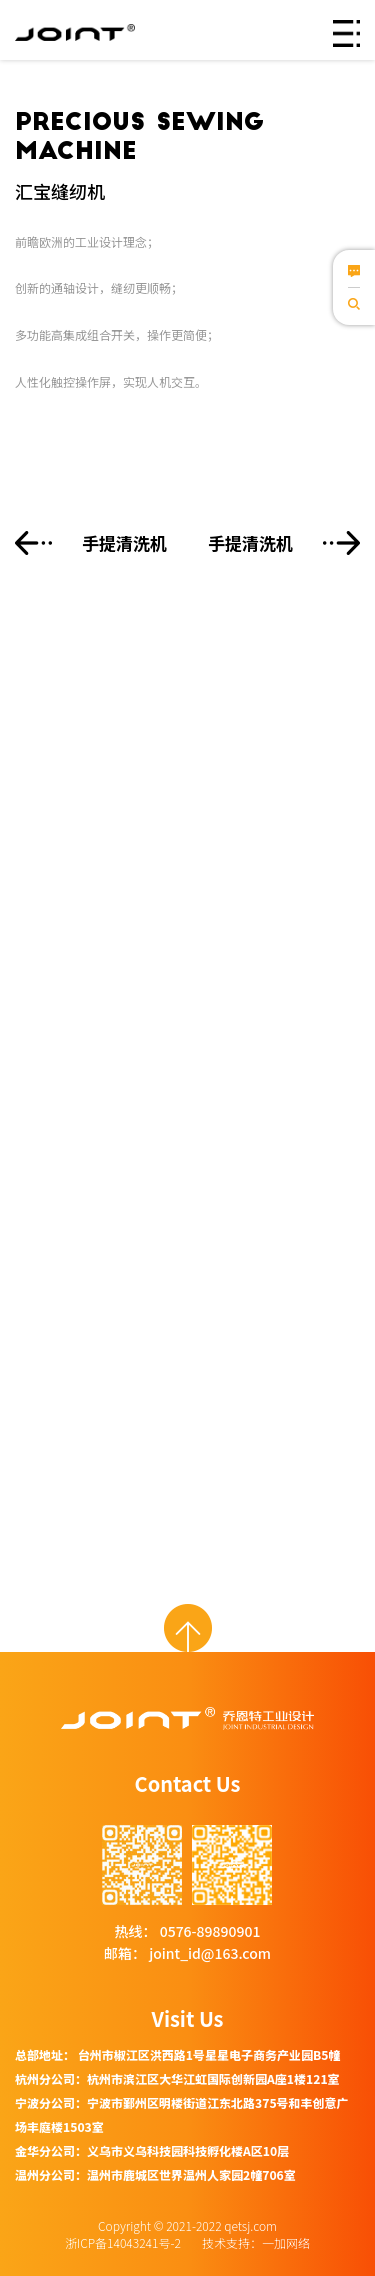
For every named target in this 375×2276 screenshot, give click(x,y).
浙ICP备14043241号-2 (124, 2242)
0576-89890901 (209, 1931)
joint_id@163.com (208, 1953)
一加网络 (286, 2242)
